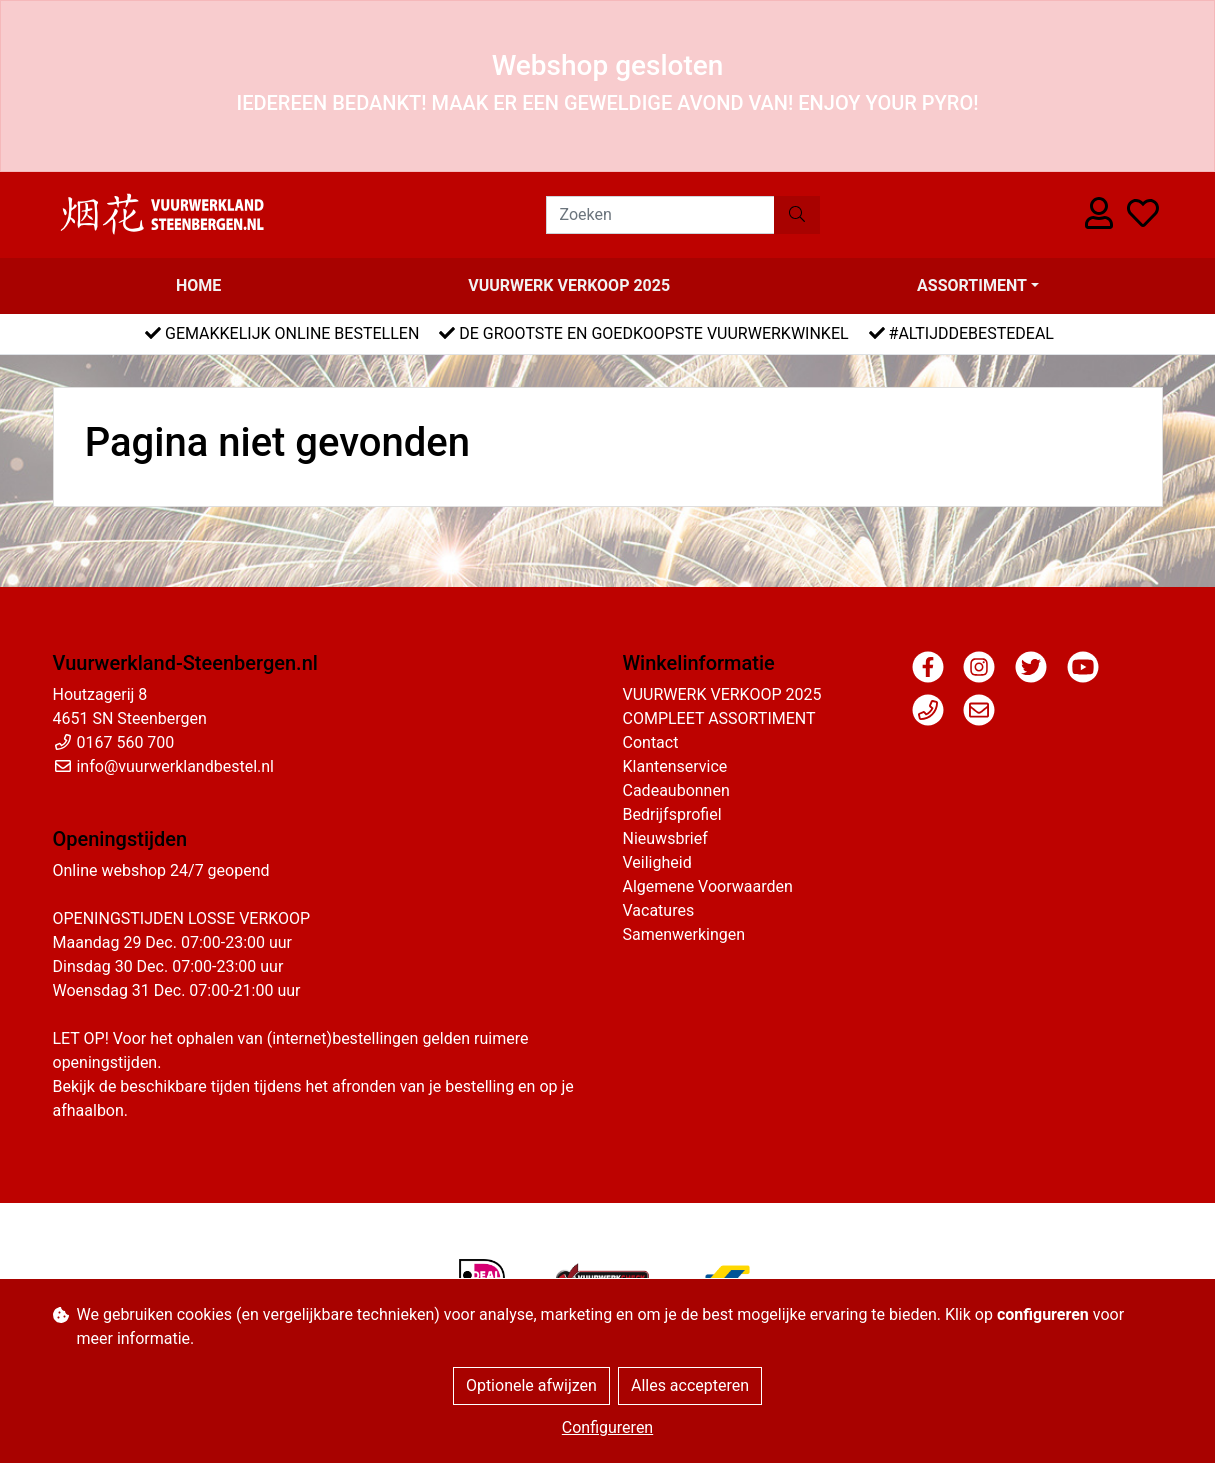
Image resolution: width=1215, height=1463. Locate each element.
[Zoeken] (660, 215)
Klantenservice (675, 766)
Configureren (607, 1427)
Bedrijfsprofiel (672, 814)
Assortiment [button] (972, 285)
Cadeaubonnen (676, 790)
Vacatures (659, 910)
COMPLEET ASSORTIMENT (719, 718)
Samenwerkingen (684, 934)
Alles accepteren (690, 1385)
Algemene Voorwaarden (708, 886)
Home (198, 285)
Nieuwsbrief (665, 838)
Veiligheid (657, 862)
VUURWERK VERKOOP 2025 (569, 285)
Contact (651, 742)
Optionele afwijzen (531, 1385)
